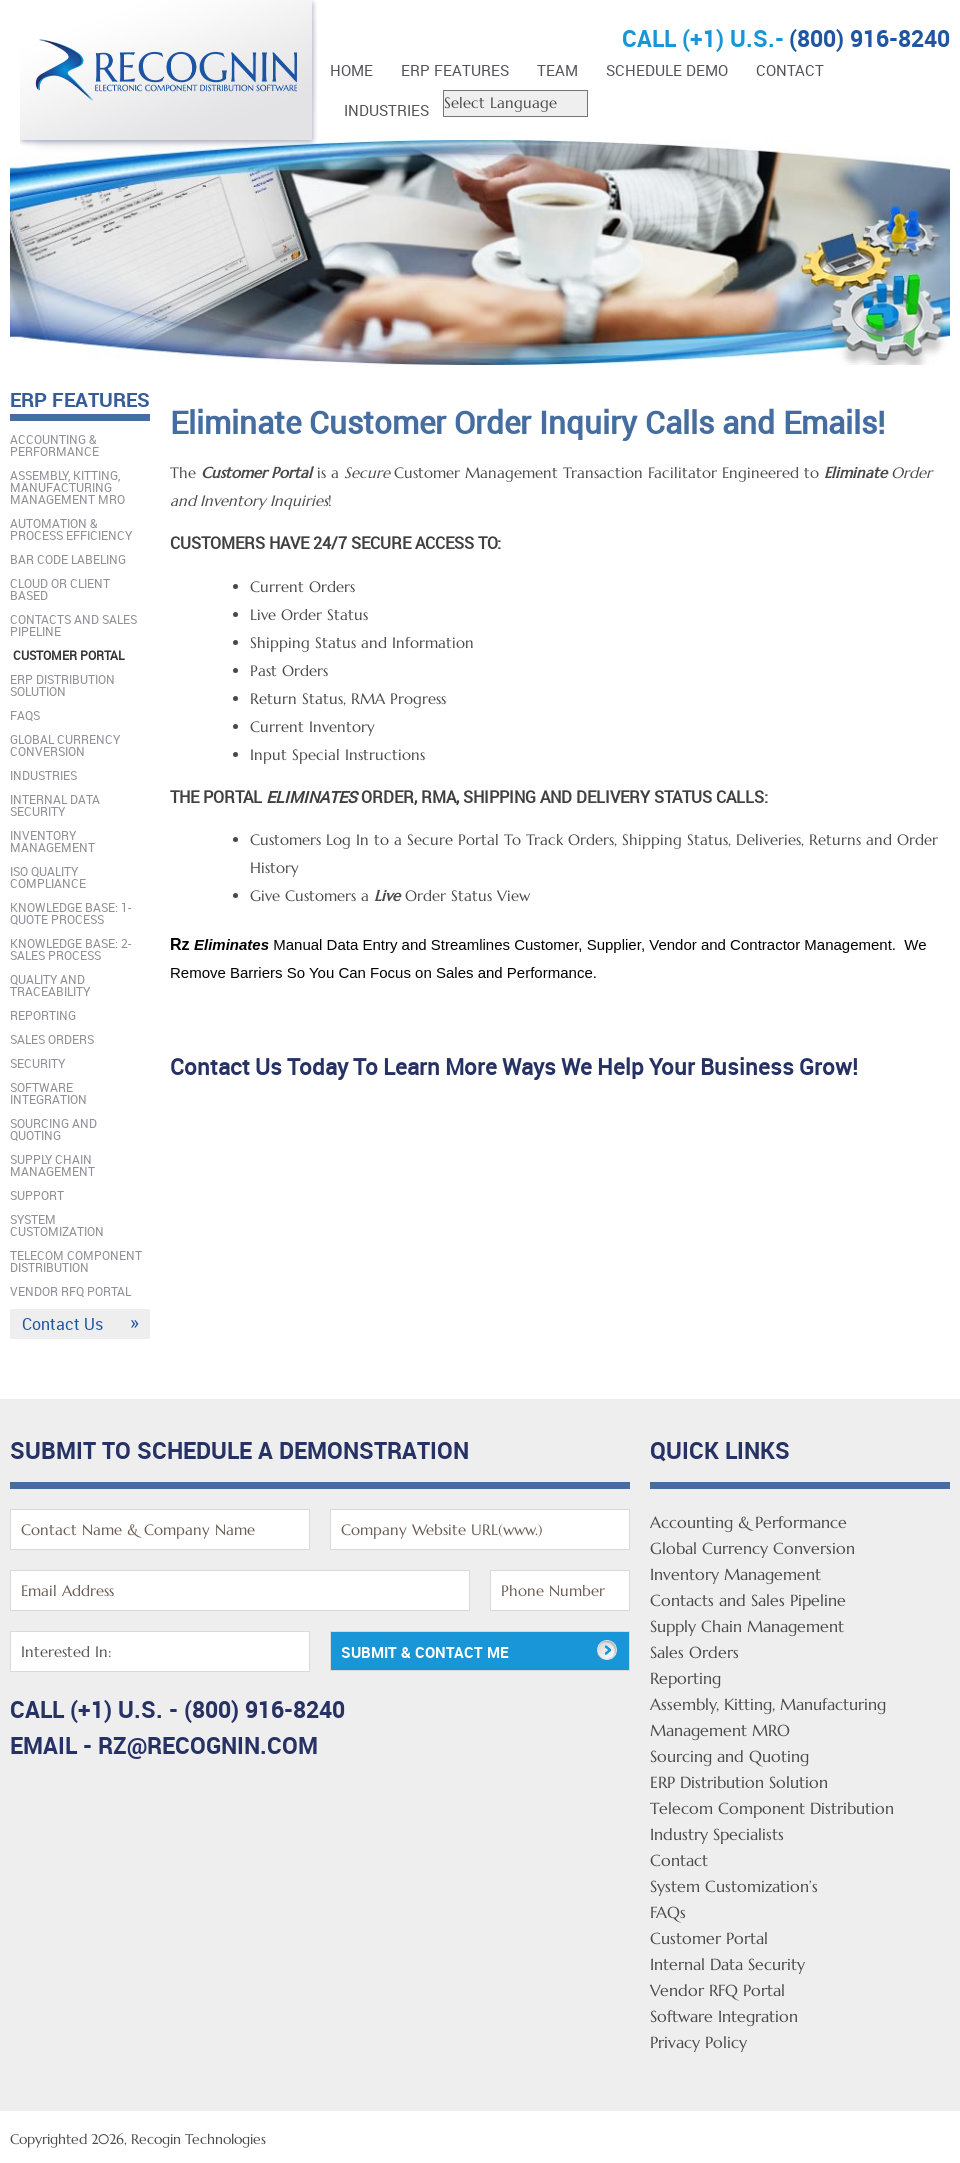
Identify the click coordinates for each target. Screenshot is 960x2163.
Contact (790, 70)
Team (557, 70)
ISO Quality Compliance (48, 877)
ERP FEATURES (455, 70)
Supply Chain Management (52, 1165)
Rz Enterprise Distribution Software (170, 77)
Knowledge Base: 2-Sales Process (70, 949)
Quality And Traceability (50, 985)
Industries (386, 110)
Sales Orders (52, 1039)
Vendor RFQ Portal (70, 1291)
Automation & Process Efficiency (71, 529)
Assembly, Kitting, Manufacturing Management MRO (67, 487)
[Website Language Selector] (515, 103)
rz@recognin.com (208, 1745)
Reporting (43, 1015)
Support (37, 1195)
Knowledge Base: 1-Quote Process (70, 913)
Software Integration (48, 1093)
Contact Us (62, 1324)
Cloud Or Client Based (60, 589)
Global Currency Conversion (65, 745)
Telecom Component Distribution (76, 1261)
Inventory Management (52, 841)
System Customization (57, 1225)
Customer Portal (68, 655)
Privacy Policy (698, 2042)
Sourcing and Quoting (53, 1129)
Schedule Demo (667, 70)
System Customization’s (734, 1886)
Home (351, 70)
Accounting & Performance (54, 445)
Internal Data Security (55, 805)
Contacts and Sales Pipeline (73, 625)
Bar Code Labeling (68, 559)
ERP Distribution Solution (62, 685)
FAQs (25, 715)
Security (37, 1063)
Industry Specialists (717, 1834)
